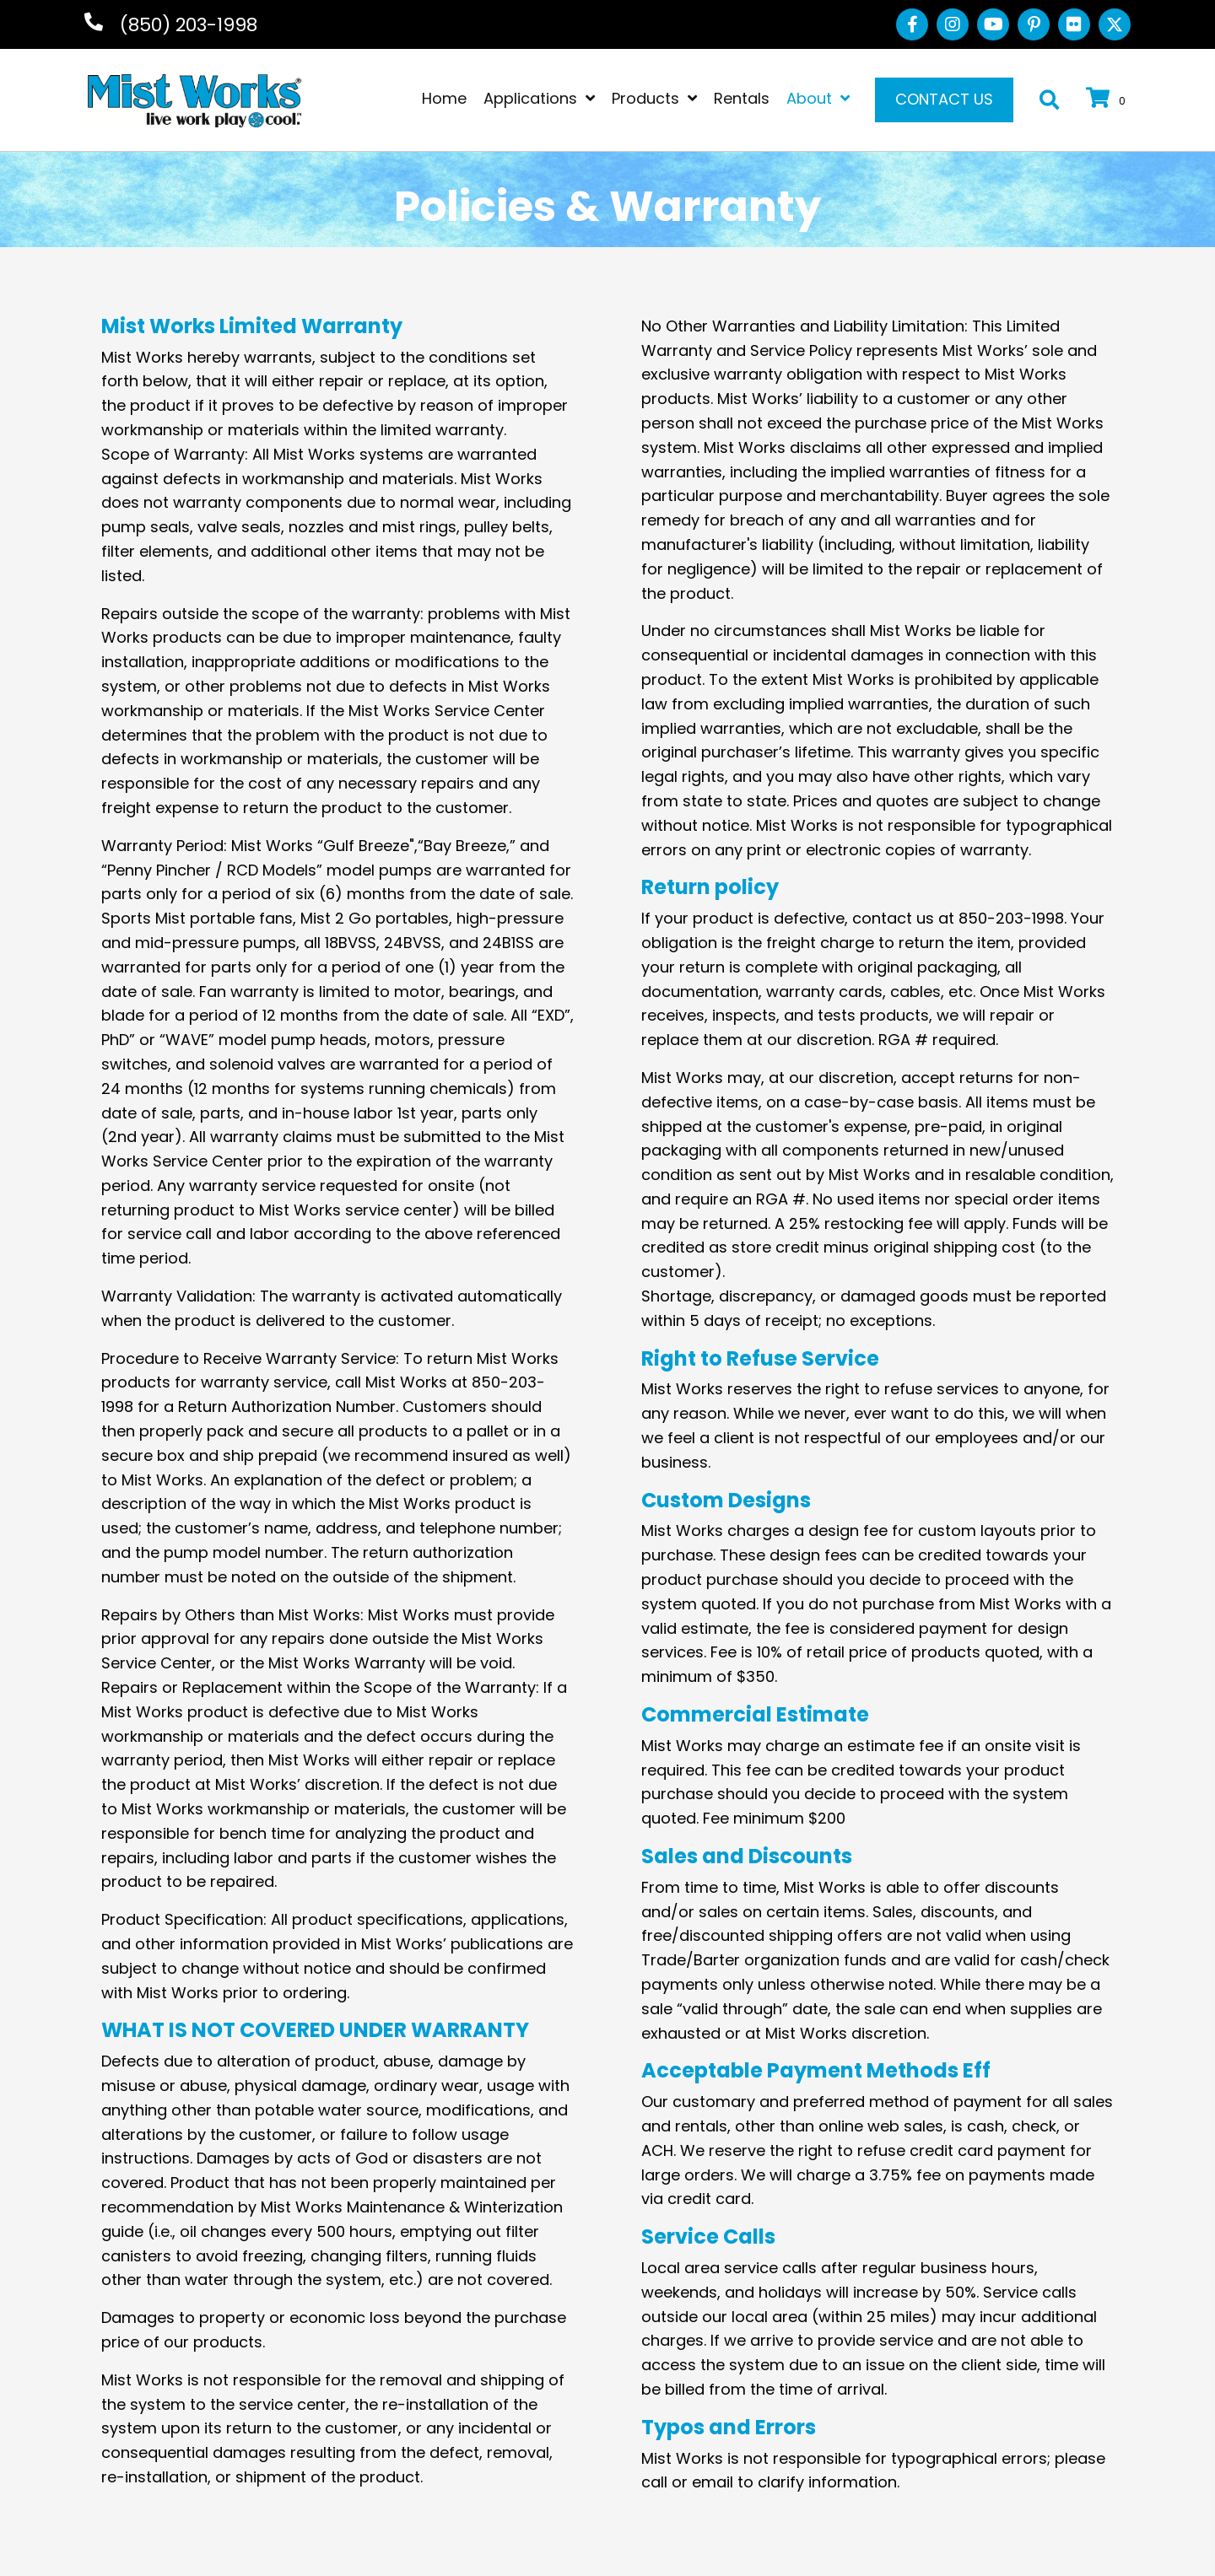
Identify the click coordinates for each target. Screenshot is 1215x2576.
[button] (912, 24)
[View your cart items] (1108, 100)
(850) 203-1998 (188, 25)
